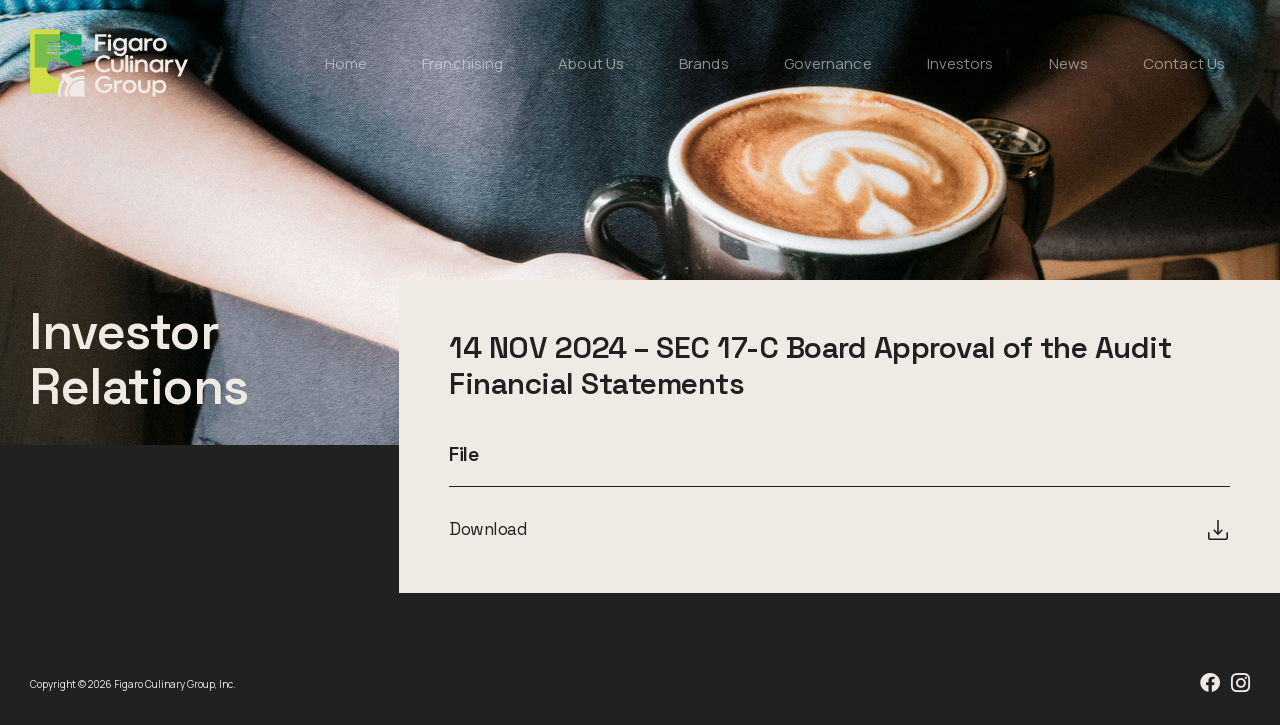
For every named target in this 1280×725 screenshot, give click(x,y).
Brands (704, 63)
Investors (960, 63)
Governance (828, 63)
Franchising (462, 63)
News (1068, 63)
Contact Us (1184, 63)
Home (346, 63)
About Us (591, 63)
